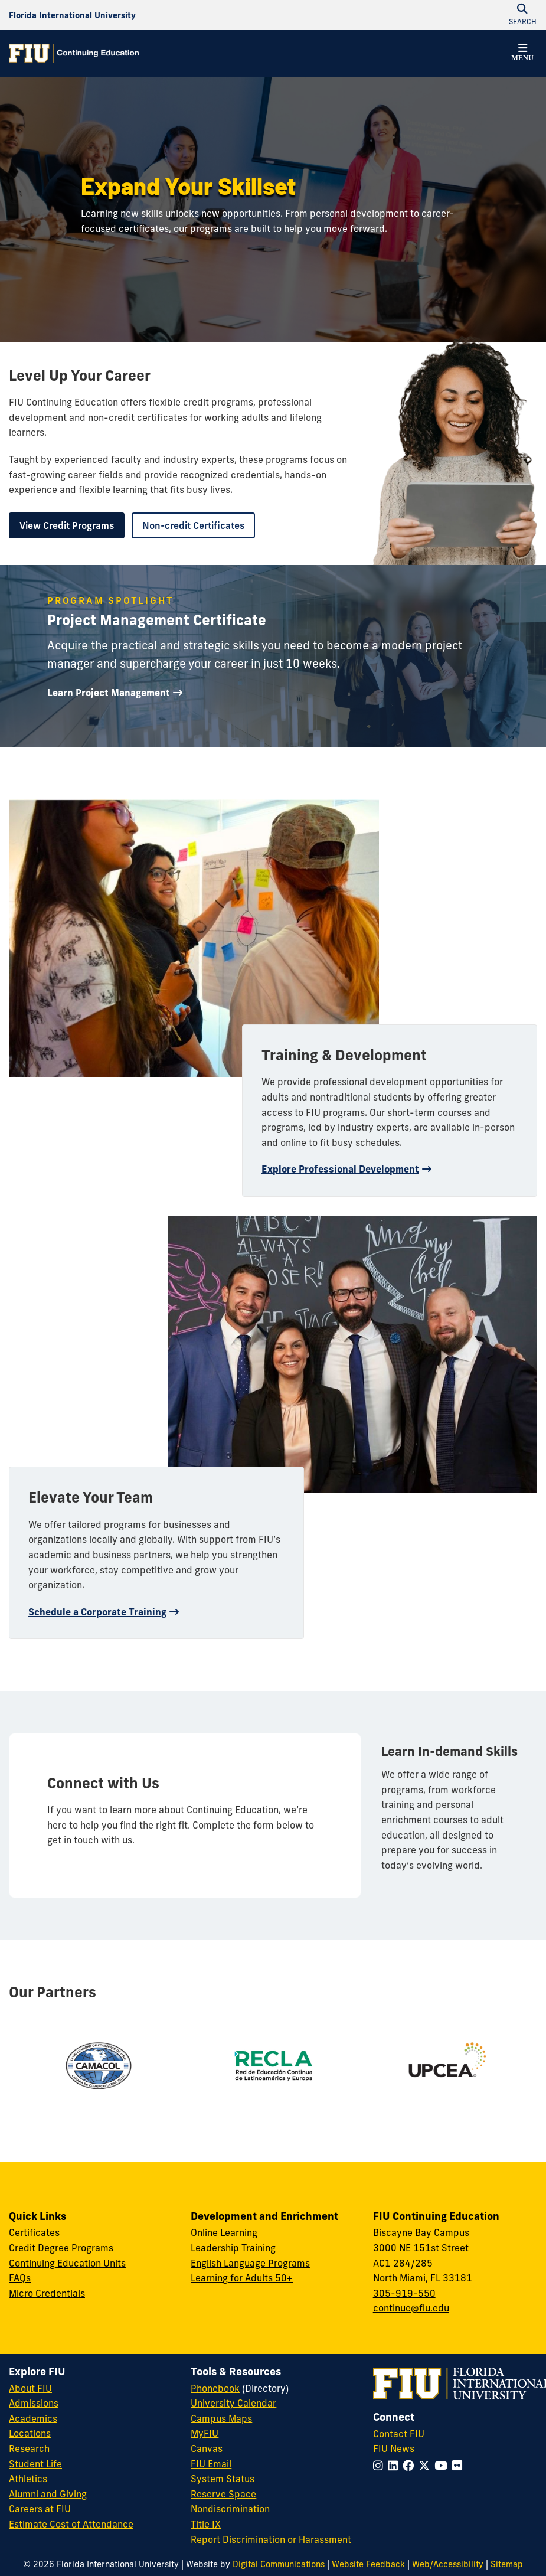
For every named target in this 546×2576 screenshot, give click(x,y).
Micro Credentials (47, 2293)
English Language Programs (250, 2263)
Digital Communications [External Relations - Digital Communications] (279, 2564)
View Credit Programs (66, 525)
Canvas (207, 2448)
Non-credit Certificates (193, 525)
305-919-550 (404, 2293)
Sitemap (507, 2564)
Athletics (28, 2478)
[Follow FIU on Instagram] (380, 2465)
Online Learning (224, 2232)
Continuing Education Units (67, 2263)
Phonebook (215, 2388)
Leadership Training (233, 2248)
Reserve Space (223, 2494)
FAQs (20, 2278)
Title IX (206, 2524)
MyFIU (204, 2433)
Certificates (34, 2232)
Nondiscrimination (230, 2509)
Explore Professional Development (340, 1169)
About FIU (30, 2388)
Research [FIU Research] (29, 2448)
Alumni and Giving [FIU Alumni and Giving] (48, 2494)
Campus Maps (221, 2418)
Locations (30, 2433)
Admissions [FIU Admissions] (33, 2403)
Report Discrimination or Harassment (271, 2539)
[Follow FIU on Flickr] (459, 2465)
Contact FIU (398, 2434)
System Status (222, 2478)
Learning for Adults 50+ (242, 2278)
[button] (522, 54)
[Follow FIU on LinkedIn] (395, 2465)
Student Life (35, 2464)
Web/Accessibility (447, 2564)
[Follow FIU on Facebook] (411, 2465)
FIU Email (211, 2464)
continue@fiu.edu (411, 2308)
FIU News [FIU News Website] (393, 2448)
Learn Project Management (108, 692)
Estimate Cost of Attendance (71, 2524)
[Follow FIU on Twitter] (426, 2465)
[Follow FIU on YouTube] (443, 2465)
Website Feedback (368, 2564)
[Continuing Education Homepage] (74, 53)
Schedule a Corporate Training (97, 1612)
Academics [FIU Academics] (33, 2418)
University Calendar (233, 2403)
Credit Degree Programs (61, 2248)
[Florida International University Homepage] (72, 14)
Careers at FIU (40, 2509)
